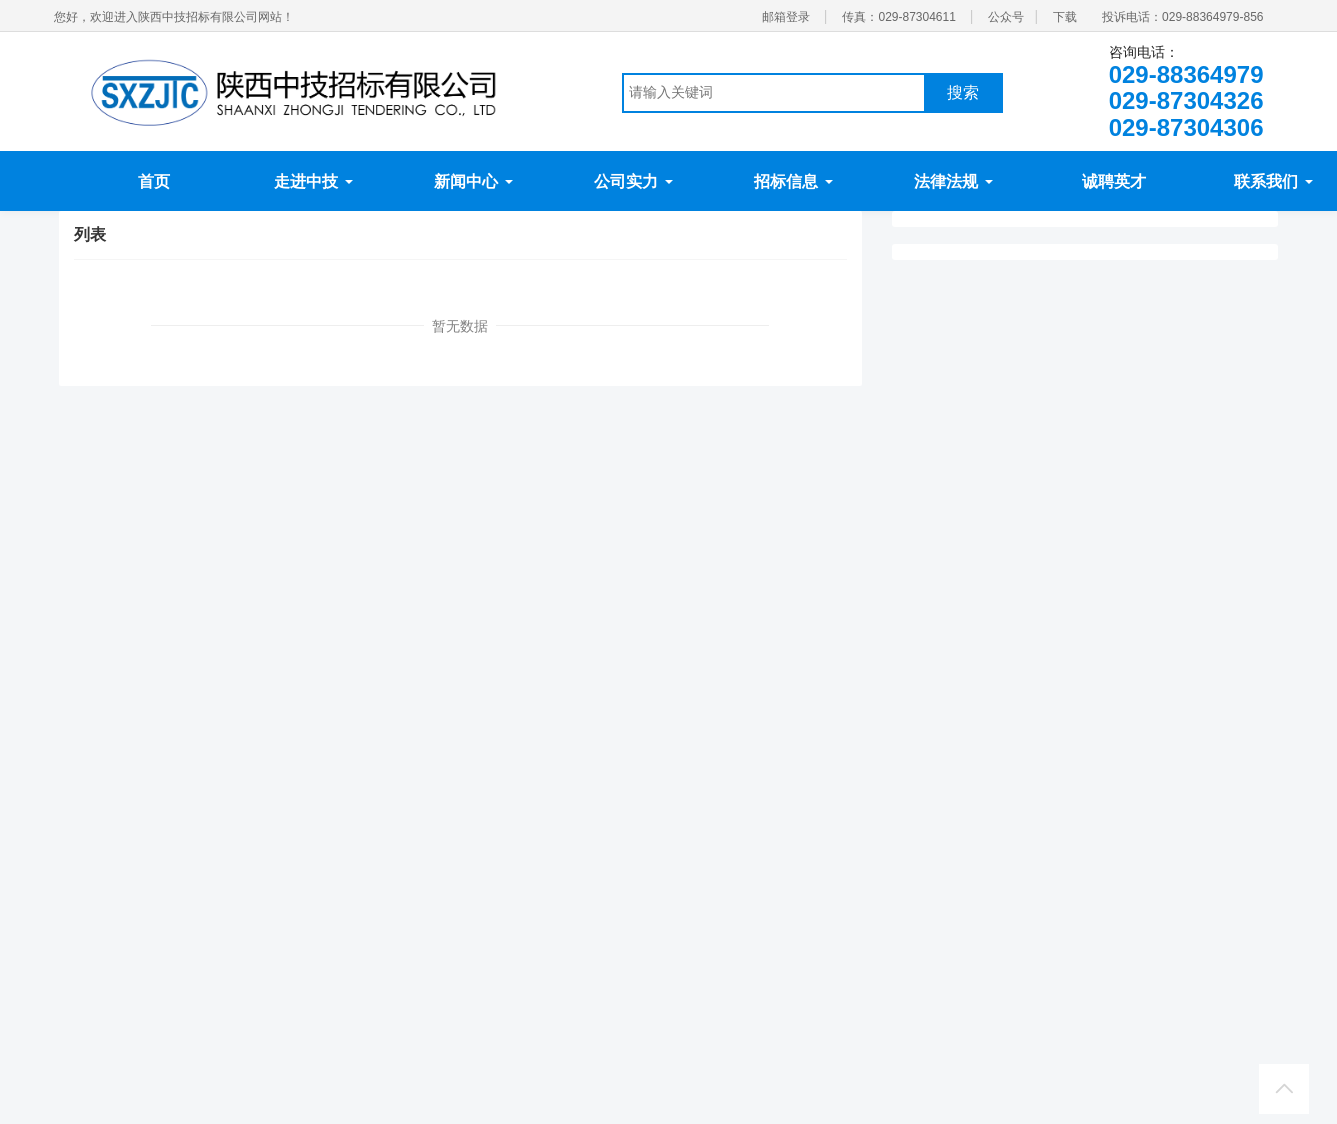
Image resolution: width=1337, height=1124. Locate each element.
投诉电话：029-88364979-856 (1182, 17)
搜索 (963, 92)
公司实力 (633, 181)
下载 (1065, 17)
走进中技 (313, 181)
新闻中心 (473, 181)
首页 (154, 181)
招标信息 (793, 181)
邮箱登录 (786, 17)
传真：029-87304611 (898, 17)
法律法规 (953, 181)
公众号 (1006, 17)
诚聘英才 (1114, 181)
